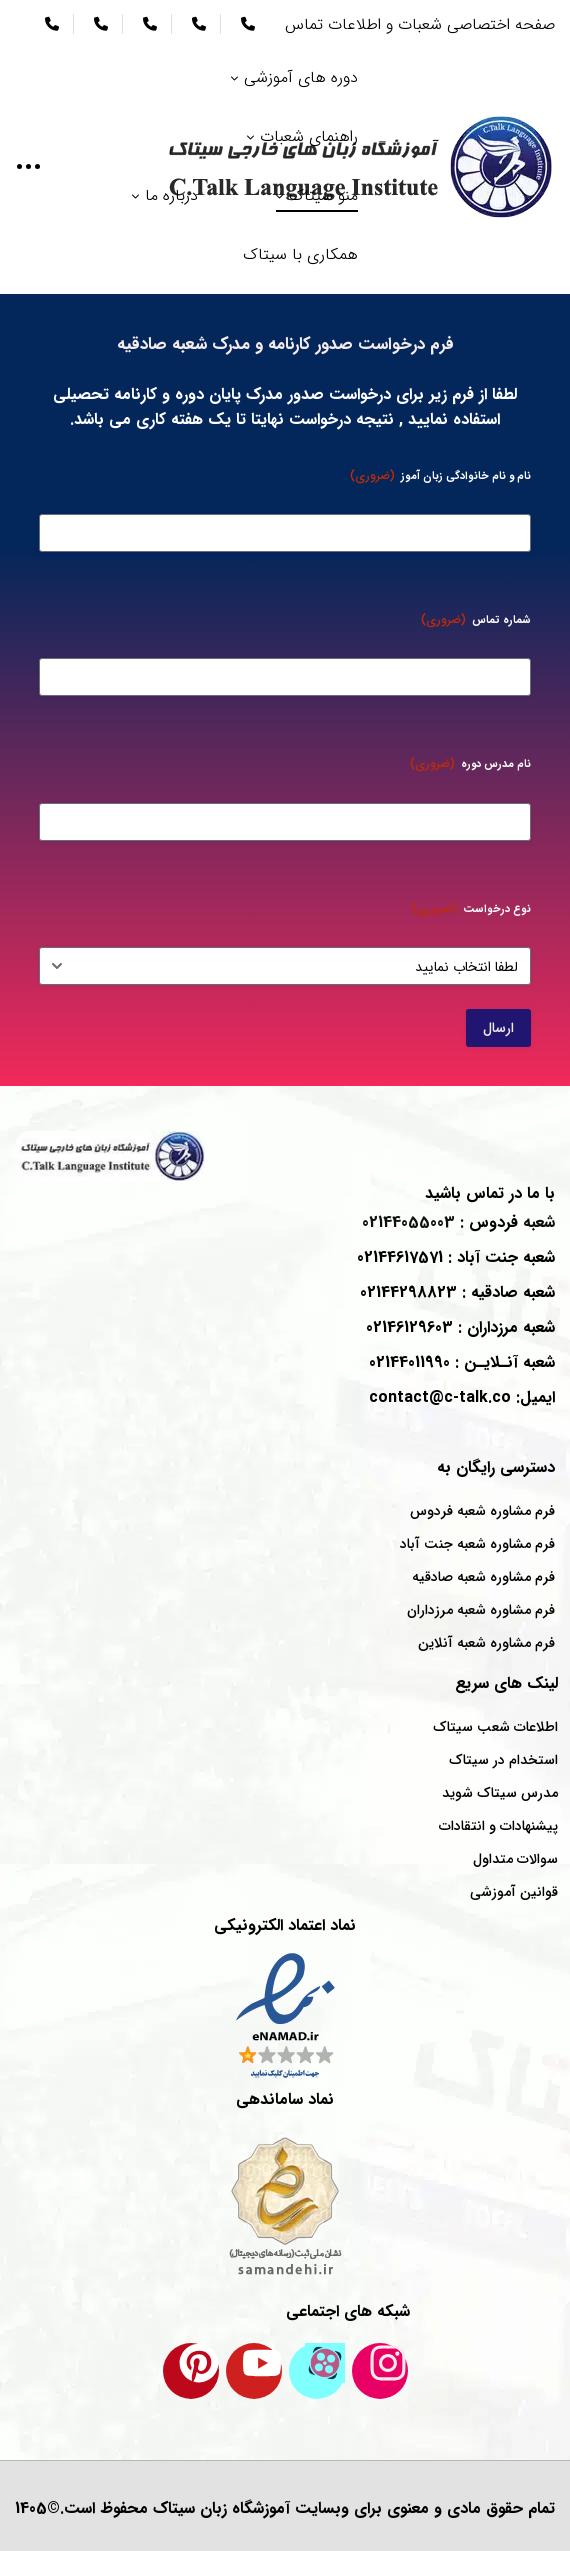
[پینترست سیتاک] (191, 2371)
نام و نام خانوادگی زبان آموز (440, 475)
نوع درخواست (471, 908)
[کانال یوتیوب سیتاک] (254, 2371)
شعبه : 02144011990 (462, 1362)
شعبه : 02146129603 (460, 1327)
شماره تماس (476, 619)
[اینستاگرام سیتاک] (380, 2371)
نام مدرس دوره (470, 763)
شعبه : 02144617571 (456, 1257)
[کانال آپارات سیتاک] (317, 2371)
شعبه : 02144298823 (457, 1292)
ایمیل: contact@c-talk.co (462, 1397)
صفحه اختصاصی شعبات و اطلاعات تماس (420, 24)
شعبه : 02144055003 (458, 1222)
